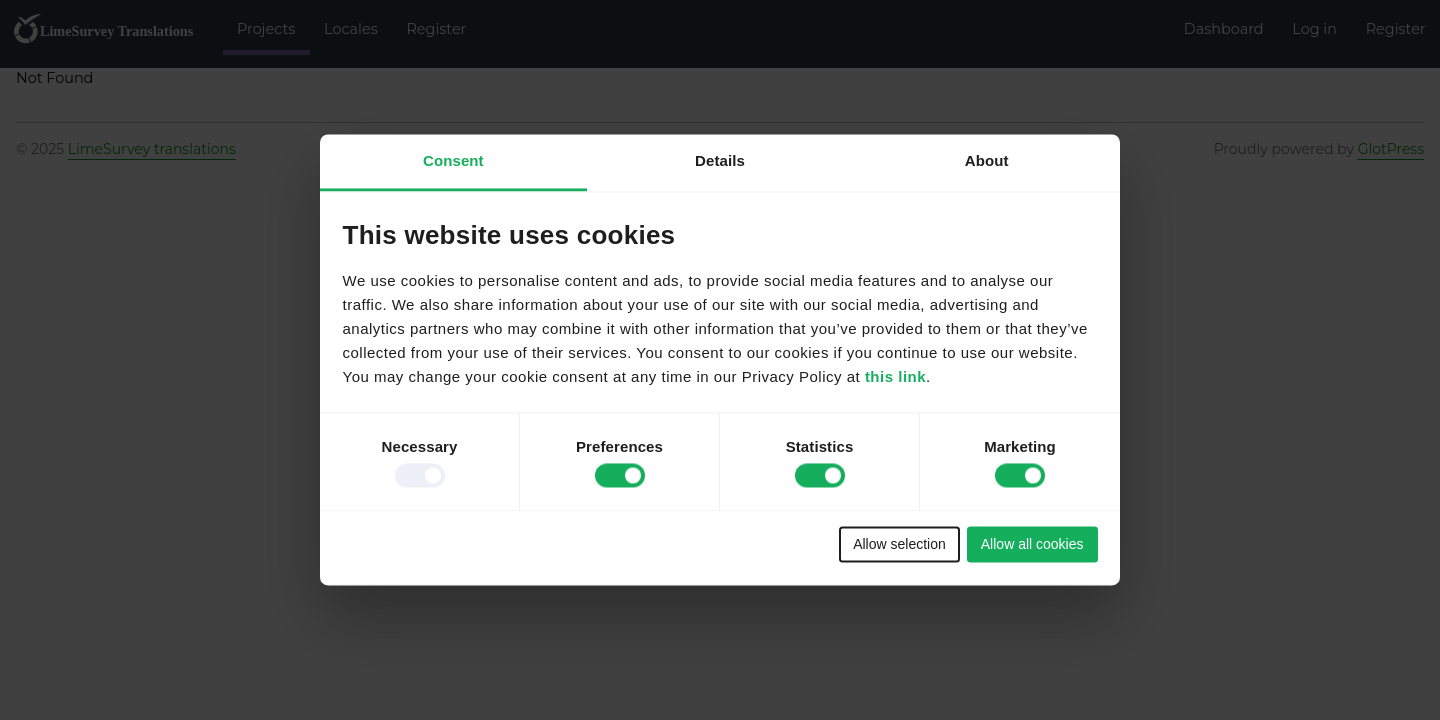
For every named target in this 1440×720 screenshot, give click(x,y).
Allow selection (899, 544)
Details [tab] (720, 160)
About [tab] (987, 160)
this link (895, 377)
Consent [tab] (453, 160)
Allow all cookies (1032, 544)
